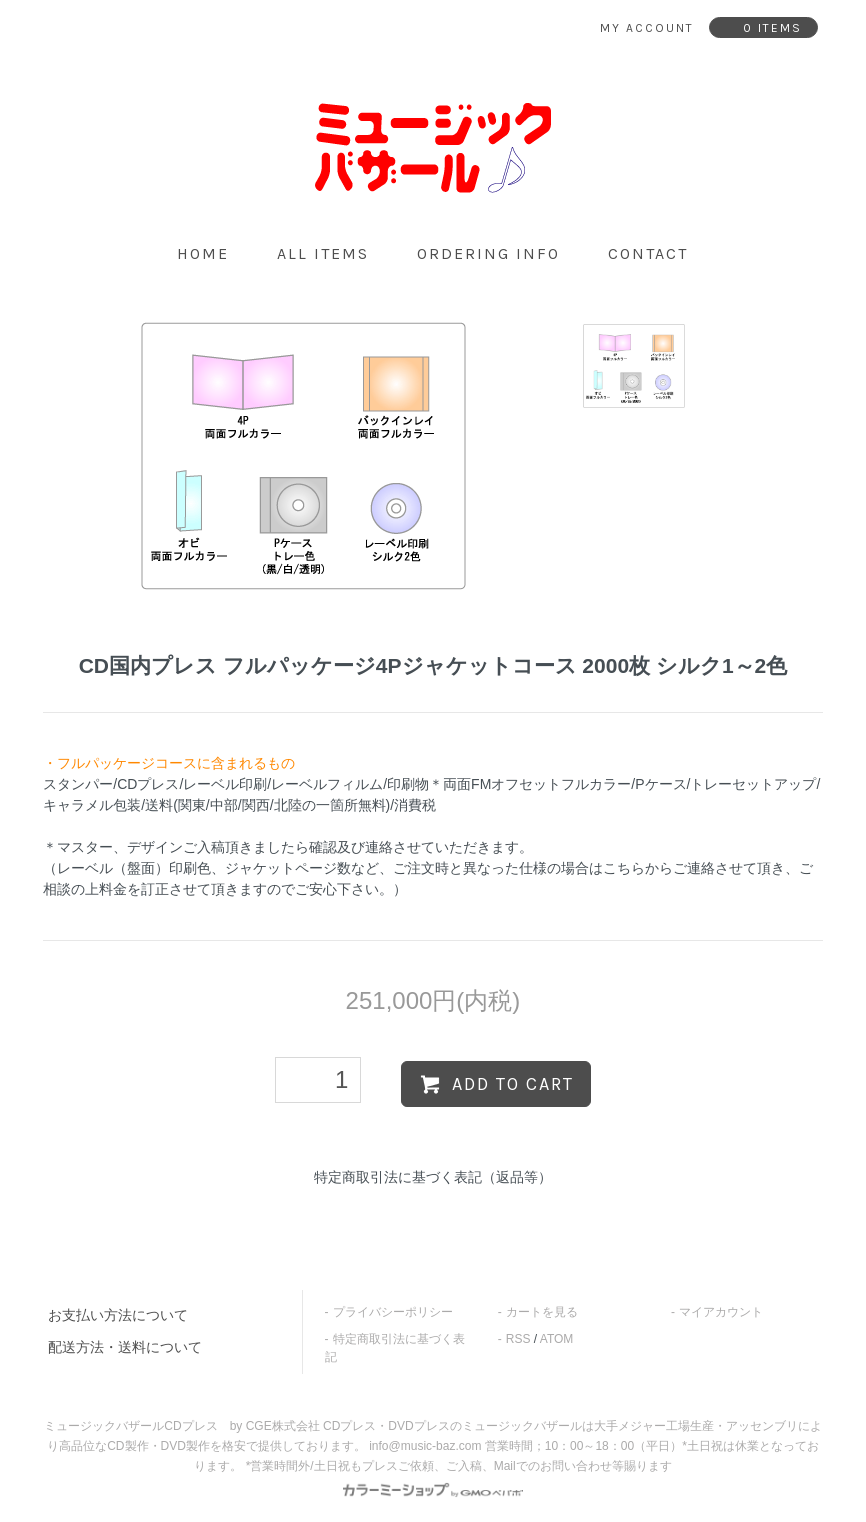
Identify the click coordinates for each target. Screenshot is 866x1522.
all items (323, 253)
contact (648, 253)
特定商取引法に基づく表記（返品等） (433, 1177)
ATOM (557, 1339)
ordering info (488, 253)
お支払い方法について (118, 1315)
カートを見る (542, 1312)
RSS (518, 1339)
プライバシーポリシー (393, 1312)
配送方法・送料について (125, 1347)
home (203, 253)
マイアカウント (721, 1312)
